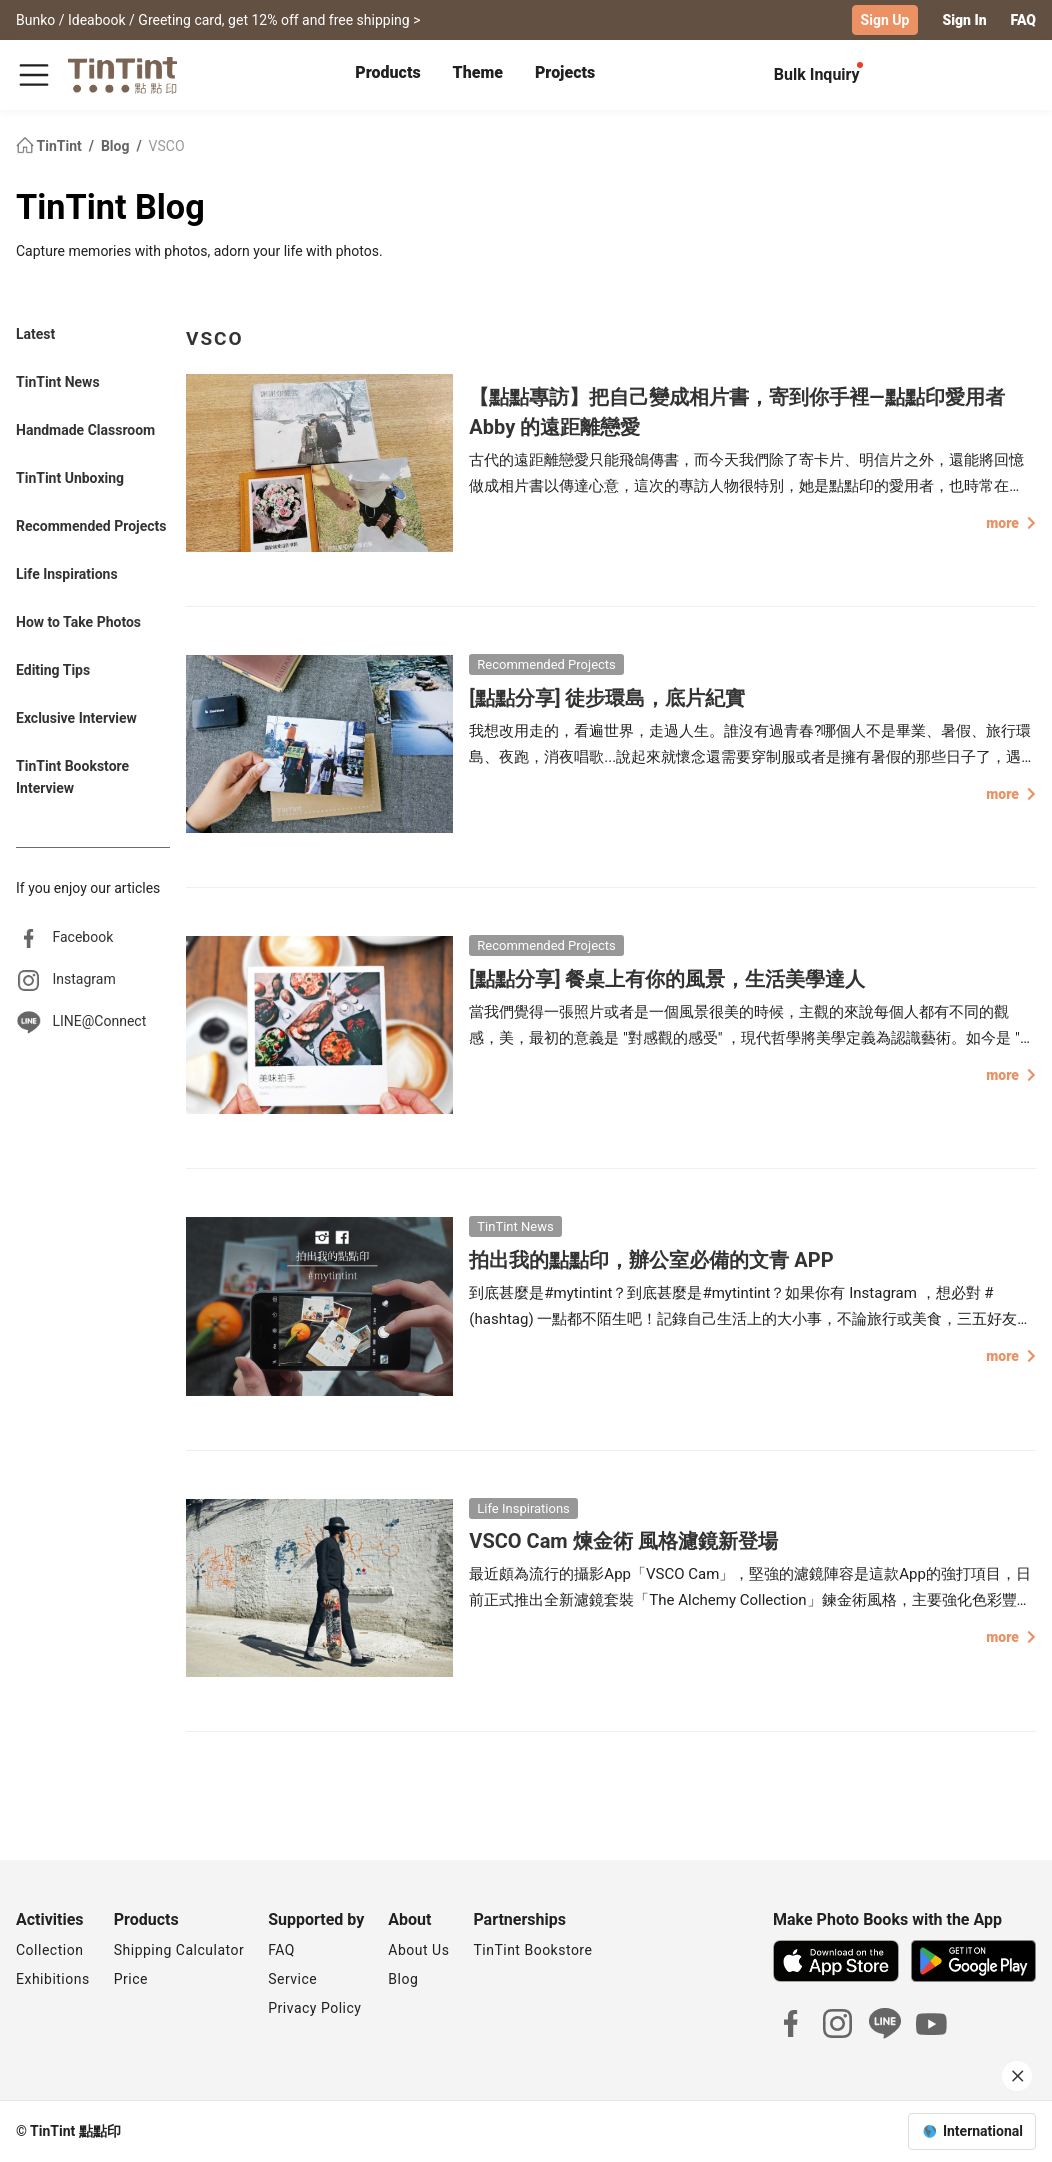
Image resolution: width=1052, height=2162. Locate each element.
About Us (418, 1950)
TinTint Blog (110, 207)
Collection (49, 1950)
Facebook (82, 937)
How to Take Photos (78, 622)
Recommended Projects (91, 526)
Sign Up (885, 20)
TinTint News (58, 382)
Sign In (964, 20)
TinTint (50, 146)
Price (131, 1979)
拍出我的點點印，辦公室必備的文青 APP (651, 1260)
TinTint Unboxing (70, 478)
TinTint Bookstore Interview (72, 777)
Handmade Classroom (85, 430)
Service (292, 1979)
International (983, 2131)
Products (387, 72)
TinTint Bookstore (532, 1950)
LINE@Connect (99, 1021)
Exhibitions (53, 1979)
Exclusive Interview (76, 718)
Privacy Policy (314, 2008)
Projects (565, 72)
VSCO (167, 146)
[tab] (387, 75)
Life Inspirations (67, 574)
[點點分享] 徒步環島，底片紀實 (607, 698)
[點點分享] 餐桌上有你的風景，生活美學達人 (667, 979)
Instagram (83, 979)
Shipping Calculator (179, 1950)
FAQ (1023, 20)
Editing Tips (53, 670)
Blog (117, 146)
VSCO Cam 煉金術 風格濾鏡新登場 (623, 1541)
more (1011, 523)
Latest (35, 334)
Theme (478, 72)
